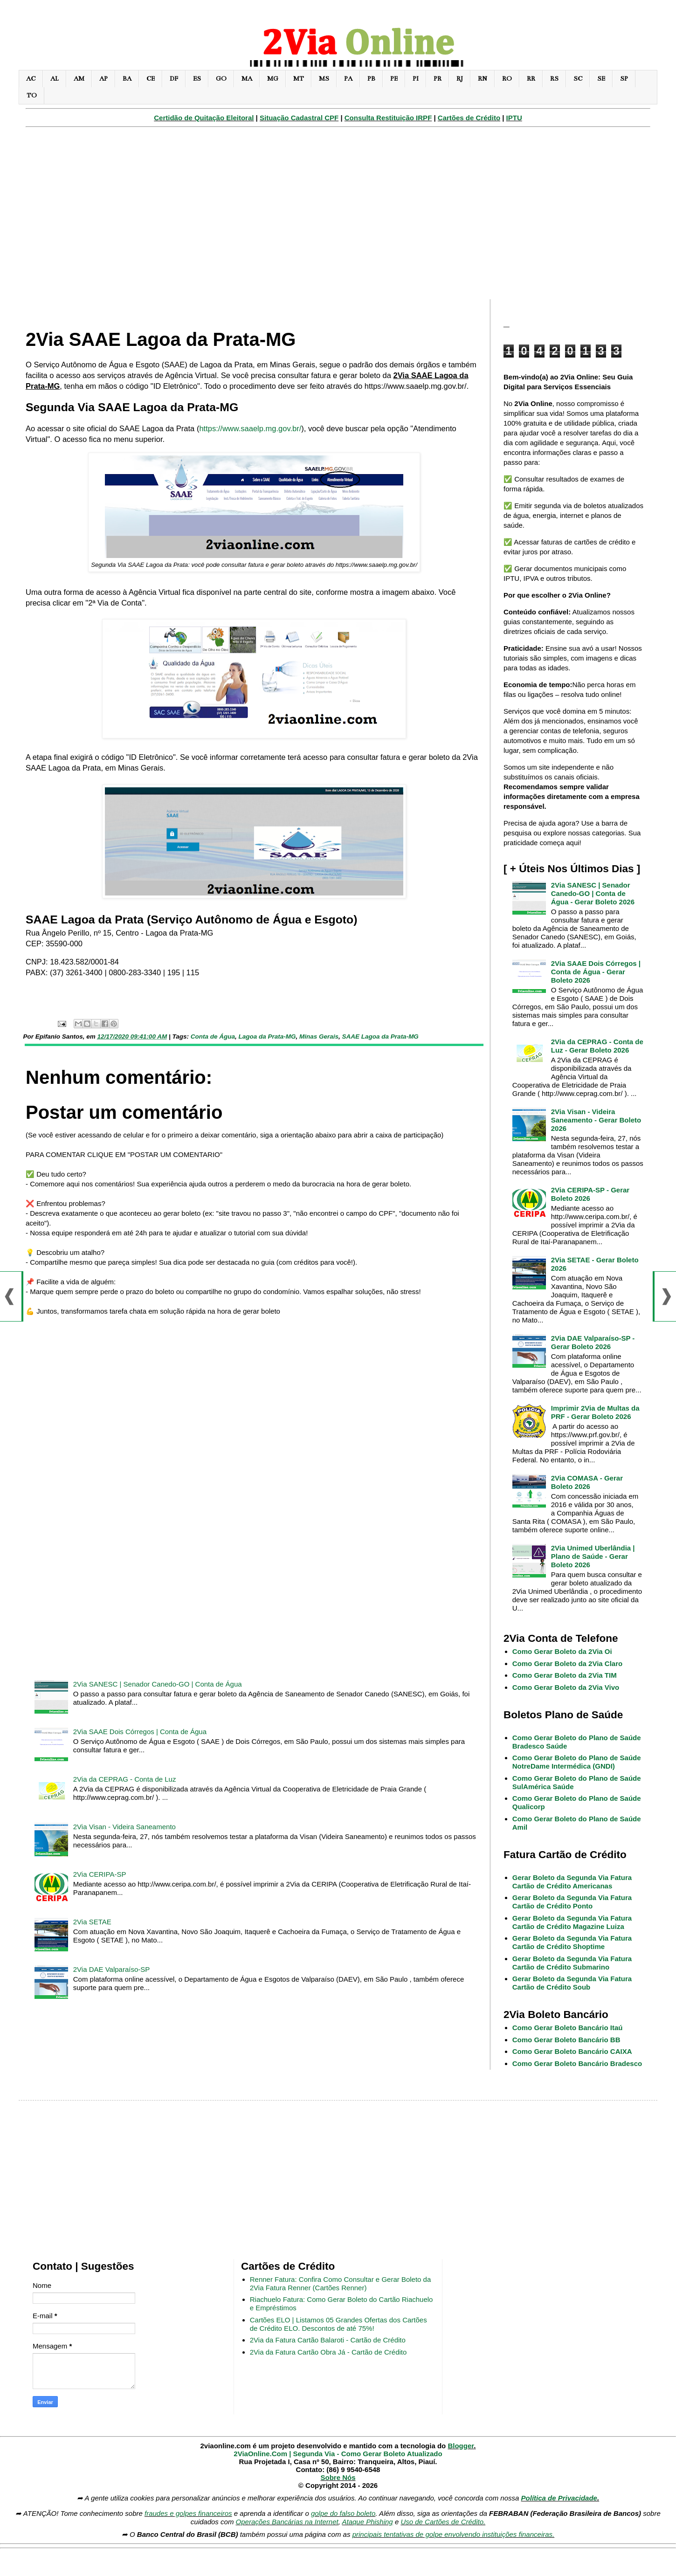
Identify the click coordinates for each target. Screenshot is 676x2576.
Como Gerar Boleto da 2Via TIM (564, 1675)
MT (298, 79)
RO (507, 79)
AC (30, 79)
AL (54, 79)
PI (416, 79)
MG (272, 79)
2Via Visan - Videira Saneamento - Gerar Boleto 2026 (596, 1120)
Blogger (461, 2446)
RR (531, 79)
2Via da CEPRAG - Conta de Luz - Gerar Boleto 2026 (597, 1046)
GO (221, 79)
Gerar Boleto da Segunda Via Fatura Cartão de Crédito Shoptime (572, 1942)
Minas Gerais (318, 1036)
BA (127, 79)
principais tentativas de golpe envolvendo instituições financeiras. (453, 2534)
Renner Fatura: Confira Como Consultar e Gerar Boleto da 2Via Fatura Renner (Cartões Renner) (340, 2283)
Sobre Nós (337, 2477)
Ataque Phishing (367, 2522)
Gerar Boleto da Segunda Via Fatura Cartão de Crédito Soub (572, 1983)
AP (103, 79)
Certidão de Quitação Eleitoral (204, 118)
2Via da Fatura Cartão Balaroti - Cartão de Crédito (328, 2340)
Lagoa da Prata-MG (267, 1036)
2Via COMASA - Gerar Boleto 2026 (587, 1482)
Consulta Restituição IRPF (388, 118)
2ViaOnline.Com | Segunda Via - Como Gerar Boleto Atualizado (338, 2454)
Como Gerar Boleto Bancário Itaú (567, 2028)
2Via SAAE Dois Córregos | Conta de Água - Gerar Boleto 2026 (596, 971)
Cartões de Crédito (469, 118)
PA (348, 79)
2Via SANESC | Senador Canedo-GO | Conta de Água (157, 1684)
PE (394, 79)
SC (577, 79)
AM (79, 79)
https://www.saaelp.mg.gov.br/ (250, 428)
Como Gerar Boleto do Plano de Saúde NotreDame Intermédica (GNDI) (576, 1762)
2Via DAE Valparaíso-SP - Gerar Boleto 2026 (593, 1342)
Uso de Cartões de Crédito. (442, 2522)
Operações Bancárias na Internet (287, 2522)
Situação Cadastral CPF (299, 118)
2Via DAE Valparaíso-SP (111, 1969)
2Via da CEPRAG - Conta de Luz (124, 1779)
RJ (459, 79)
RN (482, 79)
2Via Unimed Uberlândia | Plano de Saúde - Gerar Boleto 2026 (593, 1556)
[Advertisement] (338, 217)
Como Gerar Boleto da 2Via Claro (567, 1663)
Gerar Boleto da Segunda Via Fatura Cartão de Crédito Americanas (572, 1881)
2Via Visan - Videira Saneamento (124, 1827)
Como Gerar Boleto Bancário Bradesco (577, 2063)
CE (150, 79)
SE (601, 79)
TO (32, 95)
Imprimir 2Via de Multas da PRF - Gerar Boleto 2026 (595, 1412)
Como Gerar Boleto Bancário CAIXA (572, 2051)
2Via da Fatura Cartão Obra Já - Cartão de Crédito (328, 2352)
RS (554, 79)
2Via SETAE (92, 1922)
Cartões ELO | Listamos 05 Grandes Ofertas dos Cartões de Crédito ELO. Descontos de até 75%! (338, 2324)
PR (437, 79)
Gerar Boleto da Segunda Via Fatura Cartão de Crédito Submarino (572, 1963)
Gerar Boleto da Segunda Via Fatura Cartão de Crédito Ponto (572, 1902)
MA (246, 79)
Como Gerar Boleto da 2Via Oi (562, 1651)
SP (624, 79)
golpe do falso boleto (343, 2513)
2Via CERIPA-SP (99, 1874)
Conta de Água (213, 1036)
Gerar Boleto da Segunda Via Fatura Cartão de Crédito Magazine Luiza (572, 1922)
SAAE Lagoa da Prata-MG (380, 1036)
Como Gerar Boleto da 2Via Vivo (566, 1687)
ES (197, 79)
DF (174, 79)
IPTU (514, 118)
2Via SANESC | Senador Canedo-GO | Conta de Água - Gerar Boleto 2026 (593, 893)
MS (324, 79)
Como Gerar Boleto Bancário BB (566, 2040)
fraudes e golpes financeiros (188, 2513)
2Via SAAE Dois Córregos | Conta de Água (140, 1732)
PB (371, 79)
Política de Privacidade (559, 2498)
